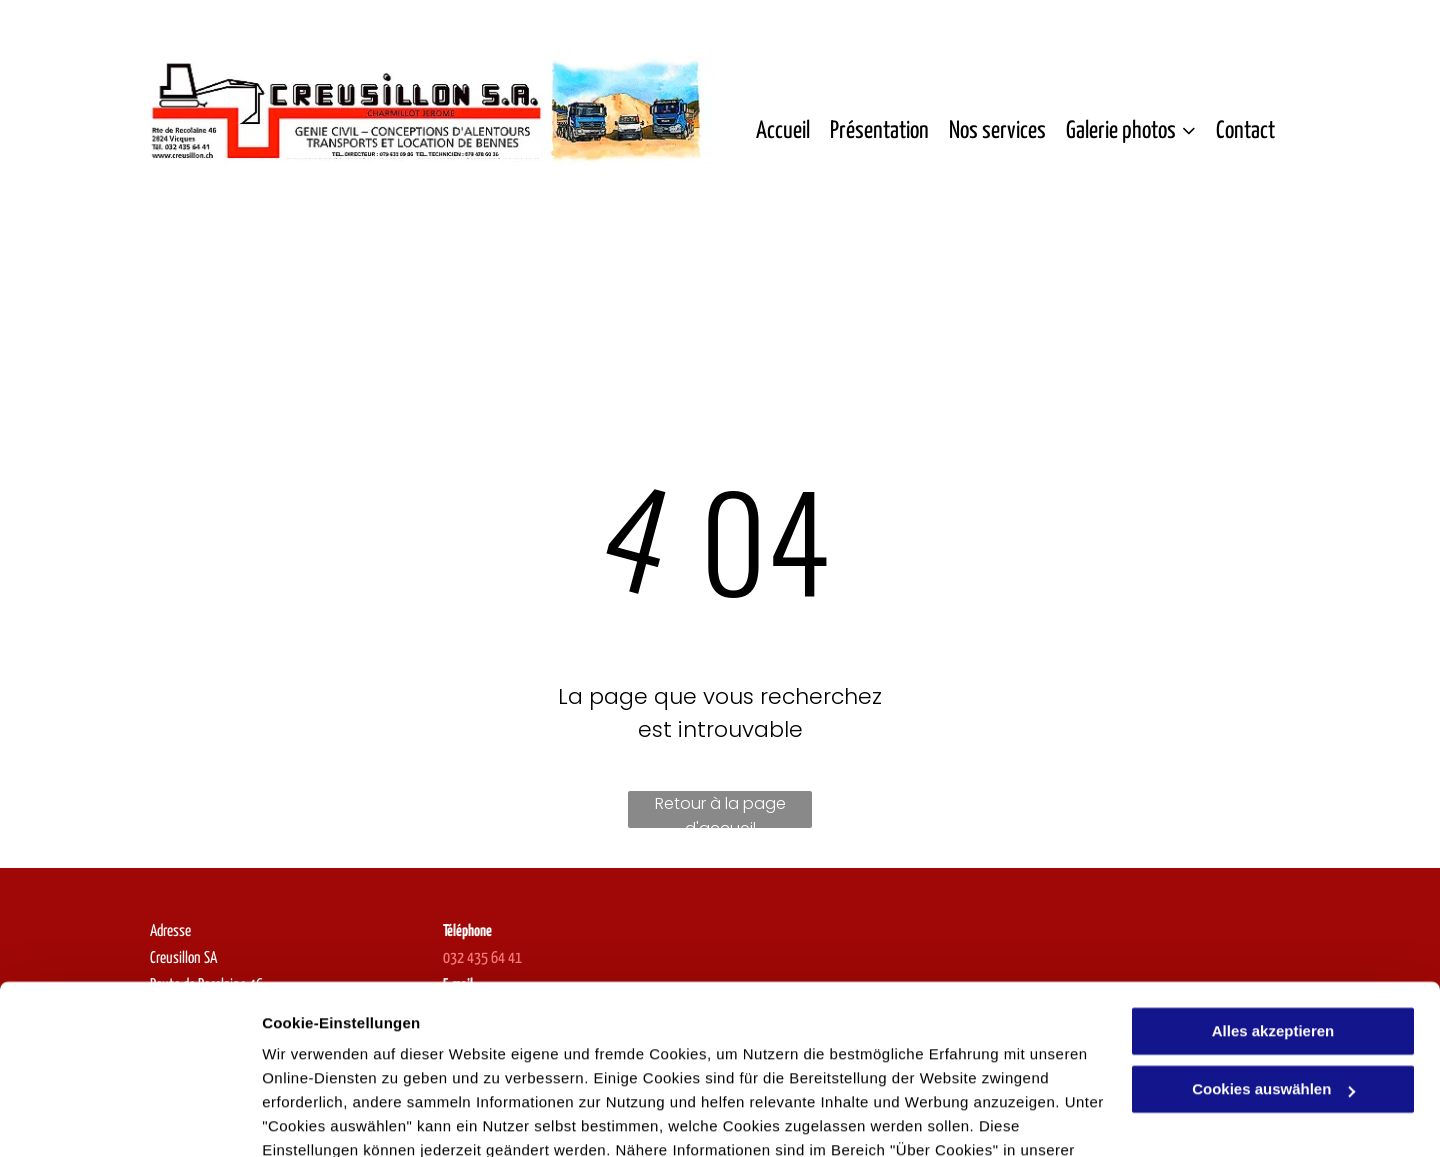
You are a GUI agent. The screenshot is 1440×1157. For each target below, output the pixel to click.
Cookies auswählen (332, 1117)
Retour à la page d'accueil (720, 810)
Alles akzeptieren (1273, 919)
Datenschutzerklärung (346, 1062)
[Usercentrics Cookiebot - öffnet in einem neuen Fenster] (129, 1118)
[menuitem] (783, 132)
